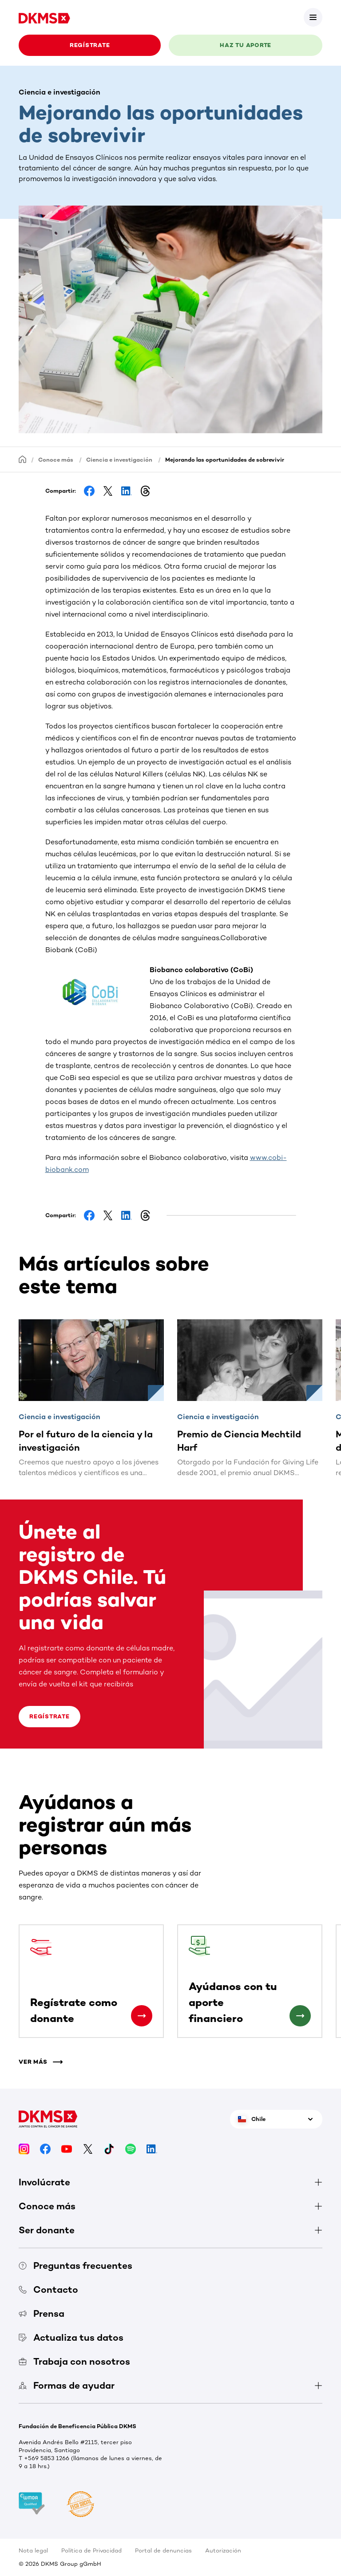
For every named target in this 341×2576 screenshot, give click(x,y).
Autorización (223, 2550)
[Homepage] (23, 459)
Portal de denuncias (163, 2550)
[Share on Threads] (145, 491)
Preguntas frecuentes (75, 2265)
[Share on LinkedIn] (126, 491)
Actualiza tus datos (71, 2337)
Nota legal (33, 2550)
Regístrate (49, 1716)
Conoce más (55, 459)
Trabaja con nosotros (74, 2361)
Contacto (48, 2289)
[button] (97, 994)
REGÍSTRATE (90, 45)
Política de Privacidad (91, 2550)
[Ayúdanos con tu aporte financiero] (300, 2015)
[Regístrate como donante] (141, 2015)
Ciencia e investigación (119, 459)
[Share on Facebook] (89, 491)
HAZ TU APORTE (245, 45)
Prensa (41, 2313)
